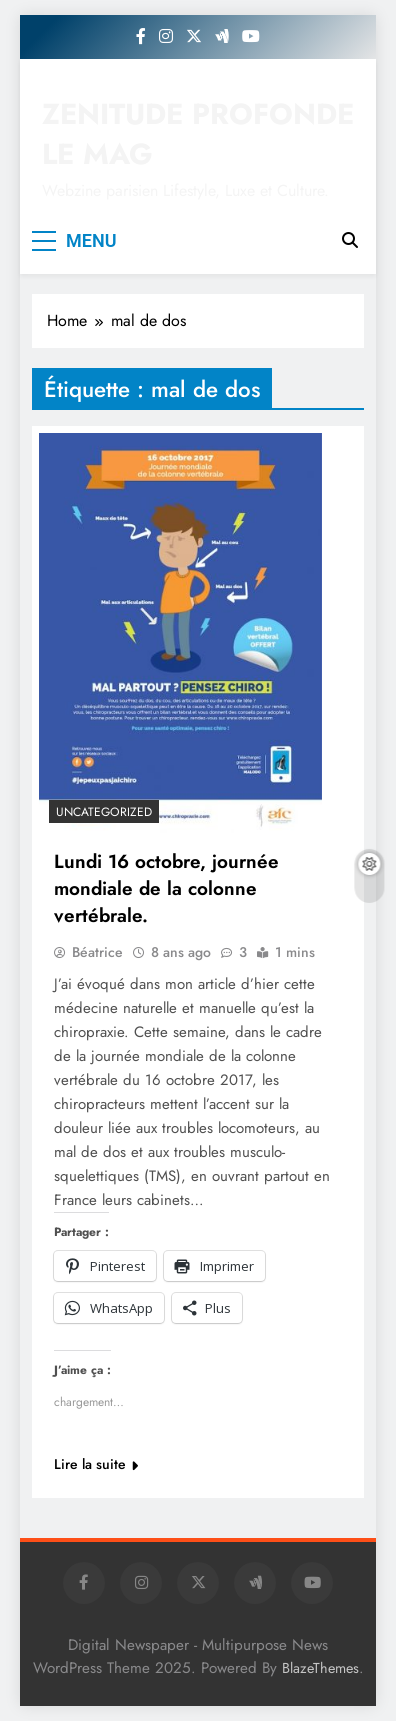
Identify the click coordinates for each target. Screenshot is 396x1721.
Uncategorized (104, 812)
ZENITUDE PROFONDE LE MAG (198, 134)
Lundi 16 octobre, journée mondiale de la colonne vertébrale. (166, 888)
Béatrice (97, 952)
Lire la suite (96, 1464)
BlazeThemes (320, 1668)
